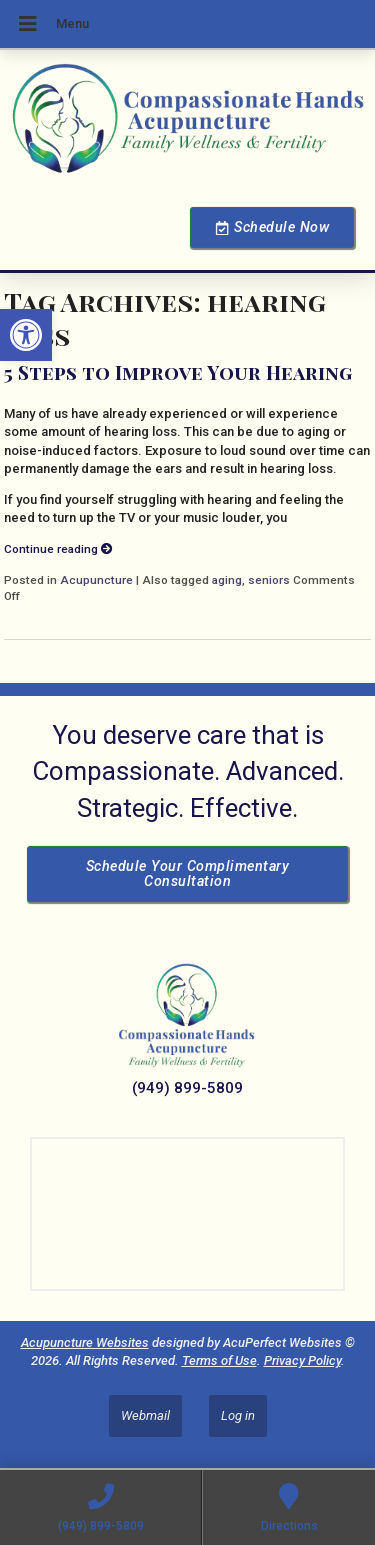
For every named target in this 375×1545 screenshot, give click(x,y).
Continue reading (58, 549)
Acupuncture (96, 580)
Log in (238, 1415)
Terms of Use (219, 1360)
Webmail (145, 1415)
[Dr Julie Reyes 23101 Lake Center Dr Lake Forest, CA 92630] (187, 1214)
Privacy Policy (302, 1360)
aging (227, 580)
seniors (269, 580)
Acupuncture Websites (85, 1342)
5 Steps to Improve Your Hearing (178, 372)
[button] (26, 335)
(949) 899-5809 (187, 1088)
